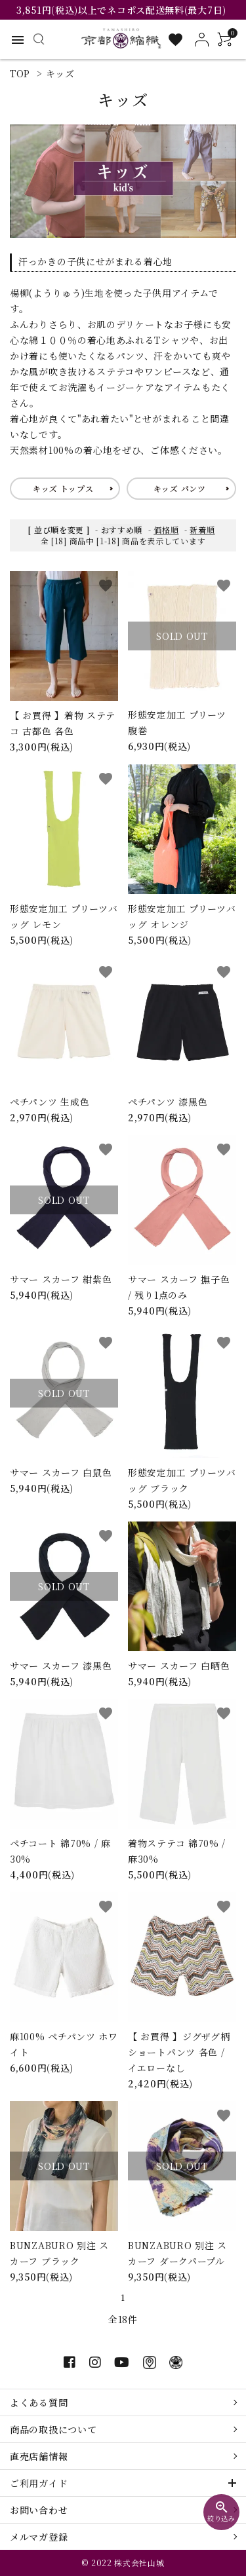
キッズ (60, 73)
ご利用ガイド (39, 2483)
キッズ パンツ (180, 488)
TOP (20, 73)
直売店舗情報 (39, 2456)
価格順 (166, 529)
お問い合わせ (39, 2509)
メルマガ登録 (39, 2536)
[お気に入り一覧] (175, 39)
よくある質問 (39, 2402)
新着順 (202, 529)
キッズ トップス (63, 488)
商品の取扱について (53, 2429)
